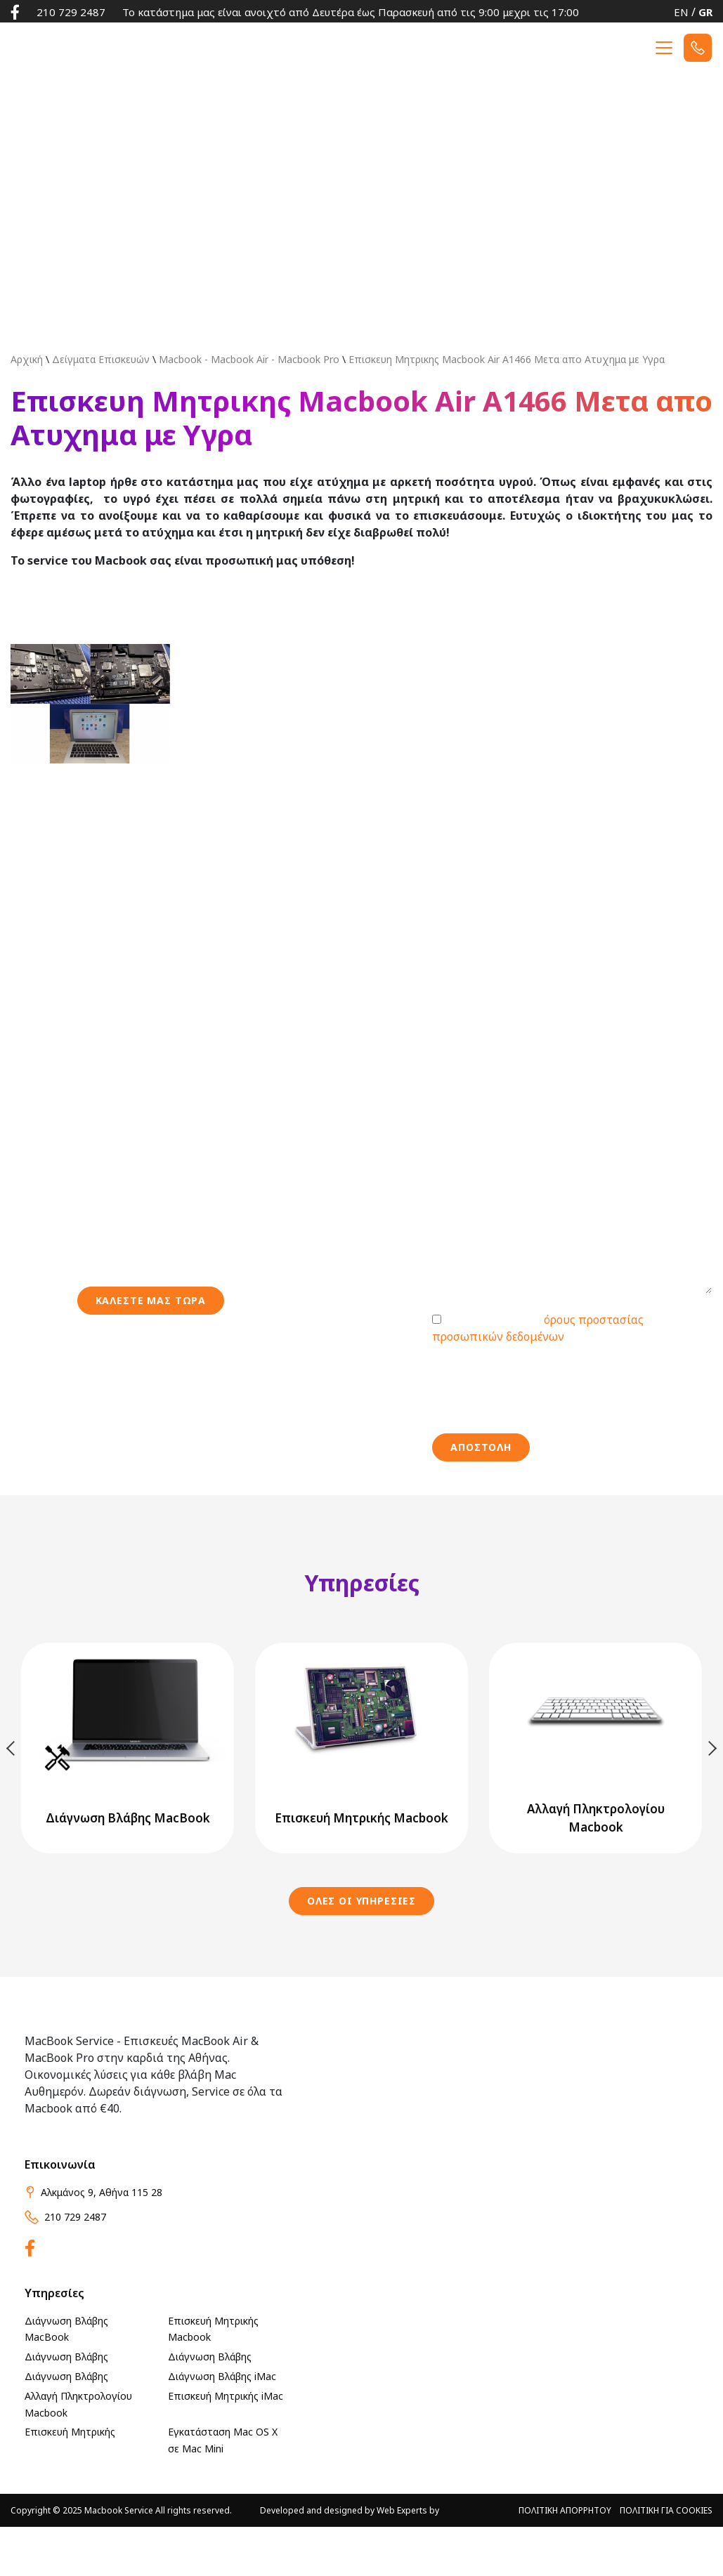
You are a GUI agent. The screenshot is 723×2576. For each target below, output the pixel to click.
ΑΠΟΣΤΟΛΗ (481, 1496)
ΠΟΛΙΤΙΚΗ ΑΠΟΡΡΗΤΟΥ (565, 2559)
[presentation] (539, 1438)
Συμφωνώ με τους (538, 1377)
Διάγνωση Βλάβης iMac (222, 2425)
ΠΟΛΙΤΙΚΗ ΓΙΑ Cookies (666, 2559)
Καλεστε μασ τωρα (151, 1349)
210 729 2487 (71, 12)
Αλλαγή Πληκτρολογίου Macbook (78, 2453)
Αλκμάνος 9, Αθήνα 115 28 (93, 2241)
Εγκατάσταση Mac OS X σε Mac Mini (223, 2490)
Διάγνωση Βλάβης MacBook (66, 2378)
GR (705, 12)
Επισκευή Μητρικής (70, 2481)
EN (681, 12)
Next (711, 1797)
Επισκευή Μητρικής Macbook (213, 2378)
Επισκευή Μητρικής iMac (225, 2445)
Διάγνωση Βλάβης (66, 2406)
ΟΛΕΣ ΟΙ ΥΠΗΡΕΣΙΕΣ (361, 1950)
